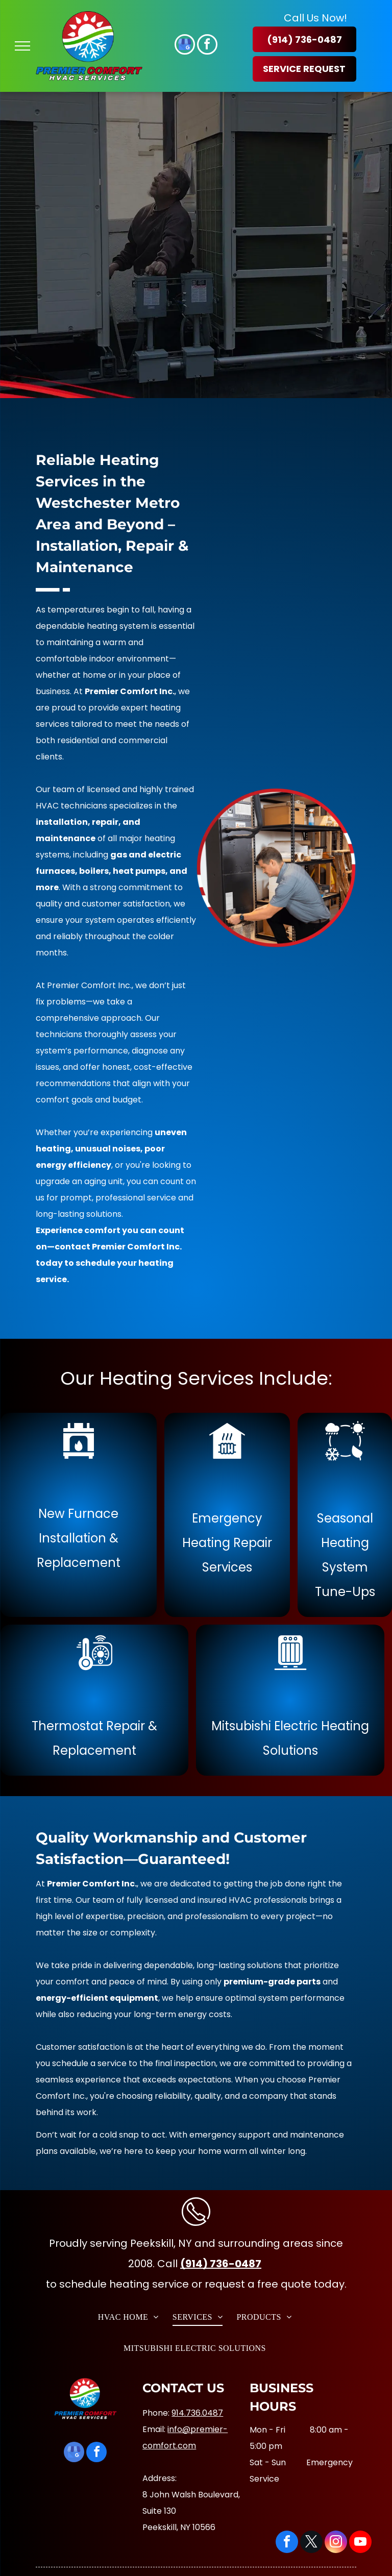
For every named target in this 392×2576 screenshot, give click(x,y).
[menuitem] (129, 2316)
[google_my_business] (185, 45)
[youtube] (360, 2543)
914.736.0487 (197, 2413)
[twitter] (311, 2543)
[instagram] (336, 2543)
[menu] (22, 46)
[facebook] (207, 45)
